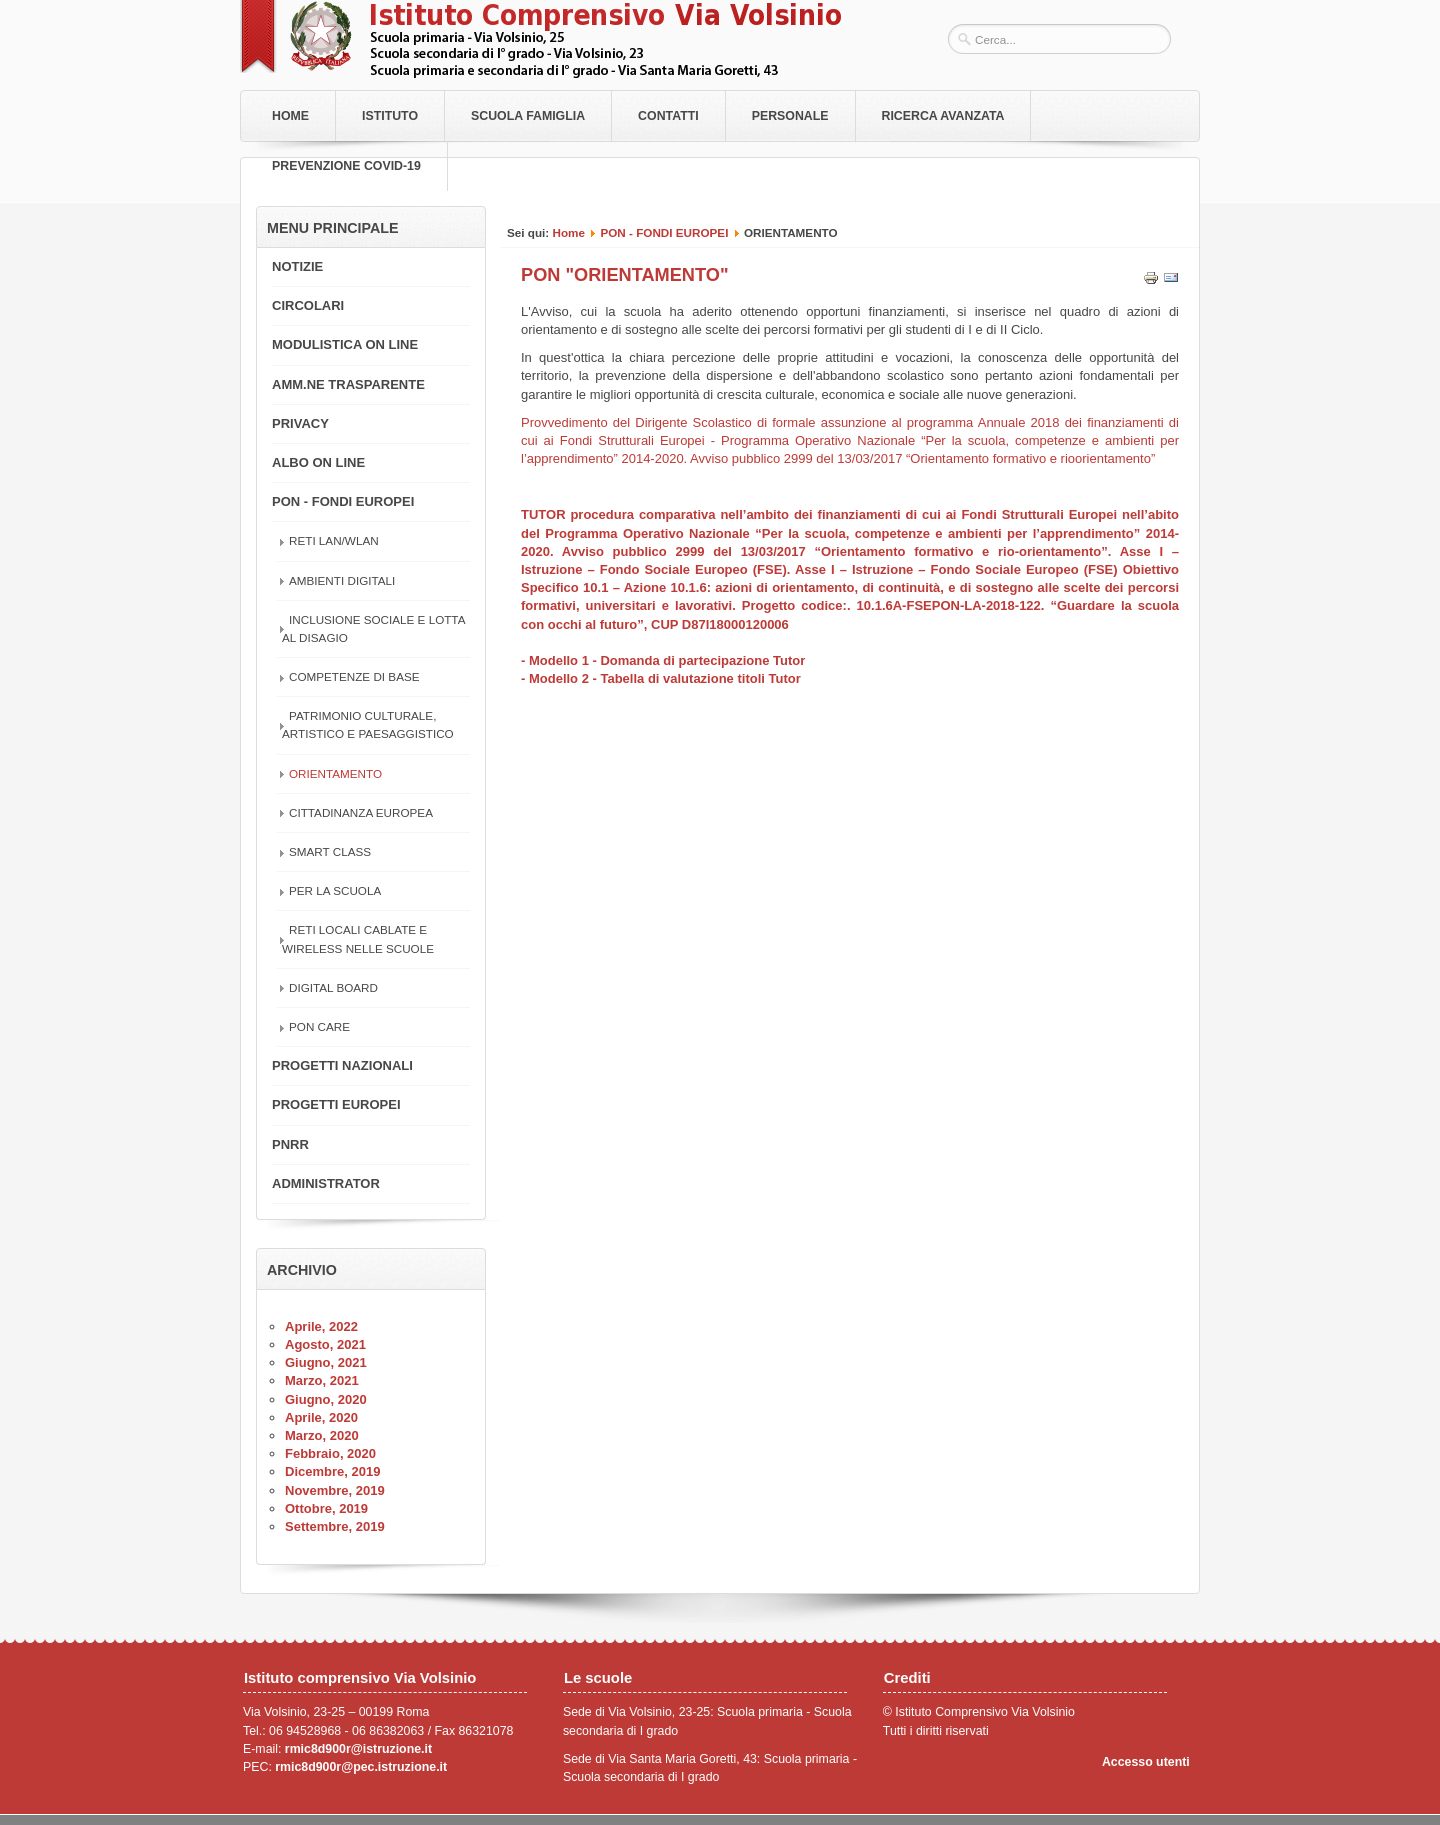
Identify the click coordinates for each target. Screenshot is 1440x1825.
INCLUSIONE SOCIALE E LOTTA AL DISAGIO (373, 628)
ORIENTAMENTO (335, 773)
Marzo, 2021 (322, 1380)
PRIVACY (300, 423)
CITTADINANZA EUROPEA (361, 812)
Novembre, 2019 (335, 1490)
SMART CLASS (330, 851)
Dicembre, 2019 (332, 1471)
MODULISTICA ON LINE (345, 344)
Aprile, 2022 (321, 1326)
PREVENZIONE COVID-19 (346, 166)
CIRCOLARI (308, 305)
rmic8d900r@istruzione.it (358, 1749)
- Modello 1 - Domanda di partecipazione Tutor (663, 660)
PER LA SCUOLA (335, 890)
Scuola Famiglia (528, 116)
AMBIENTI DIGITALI (342, 580)
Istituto (390, 116)
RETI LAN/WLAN (334, 540)
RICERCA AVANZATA (943, 116)
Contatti (668, 116)
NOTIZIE (297, 266)
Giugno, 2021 (326, 1362)
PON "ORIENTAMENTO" (625, 275)
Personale (790, 116)
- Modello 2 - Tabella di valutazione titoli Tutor (661, 678)
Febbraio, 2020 (330, 1453)
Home (290, 116)
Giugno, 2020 (326, 1399)
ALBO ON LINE (318, 462)
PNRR (290, 1144)
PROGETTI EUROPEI (336, 1104)
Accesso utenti (1146, 1762)
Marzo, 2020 (322, 1435)
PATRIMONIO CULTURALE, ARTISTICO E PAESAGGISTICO (368, 724)
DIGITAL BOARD (333, 987)
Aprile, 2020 (321, 1417)
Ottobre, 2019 (326, 1508)
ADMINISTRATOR (326, 1183)
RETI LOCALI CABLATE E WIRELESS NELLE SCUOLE (358, 938)
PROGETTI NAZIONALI (342, 1065)
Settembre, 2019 (335, 1526)
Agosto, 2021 (325, 1344)
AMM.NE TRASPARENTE (348, 384)
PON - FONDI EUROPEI (664, 232)
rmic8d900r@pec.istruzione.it (361, 1767)
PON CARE (319, 1026)
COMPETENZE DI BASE (354, 676)
